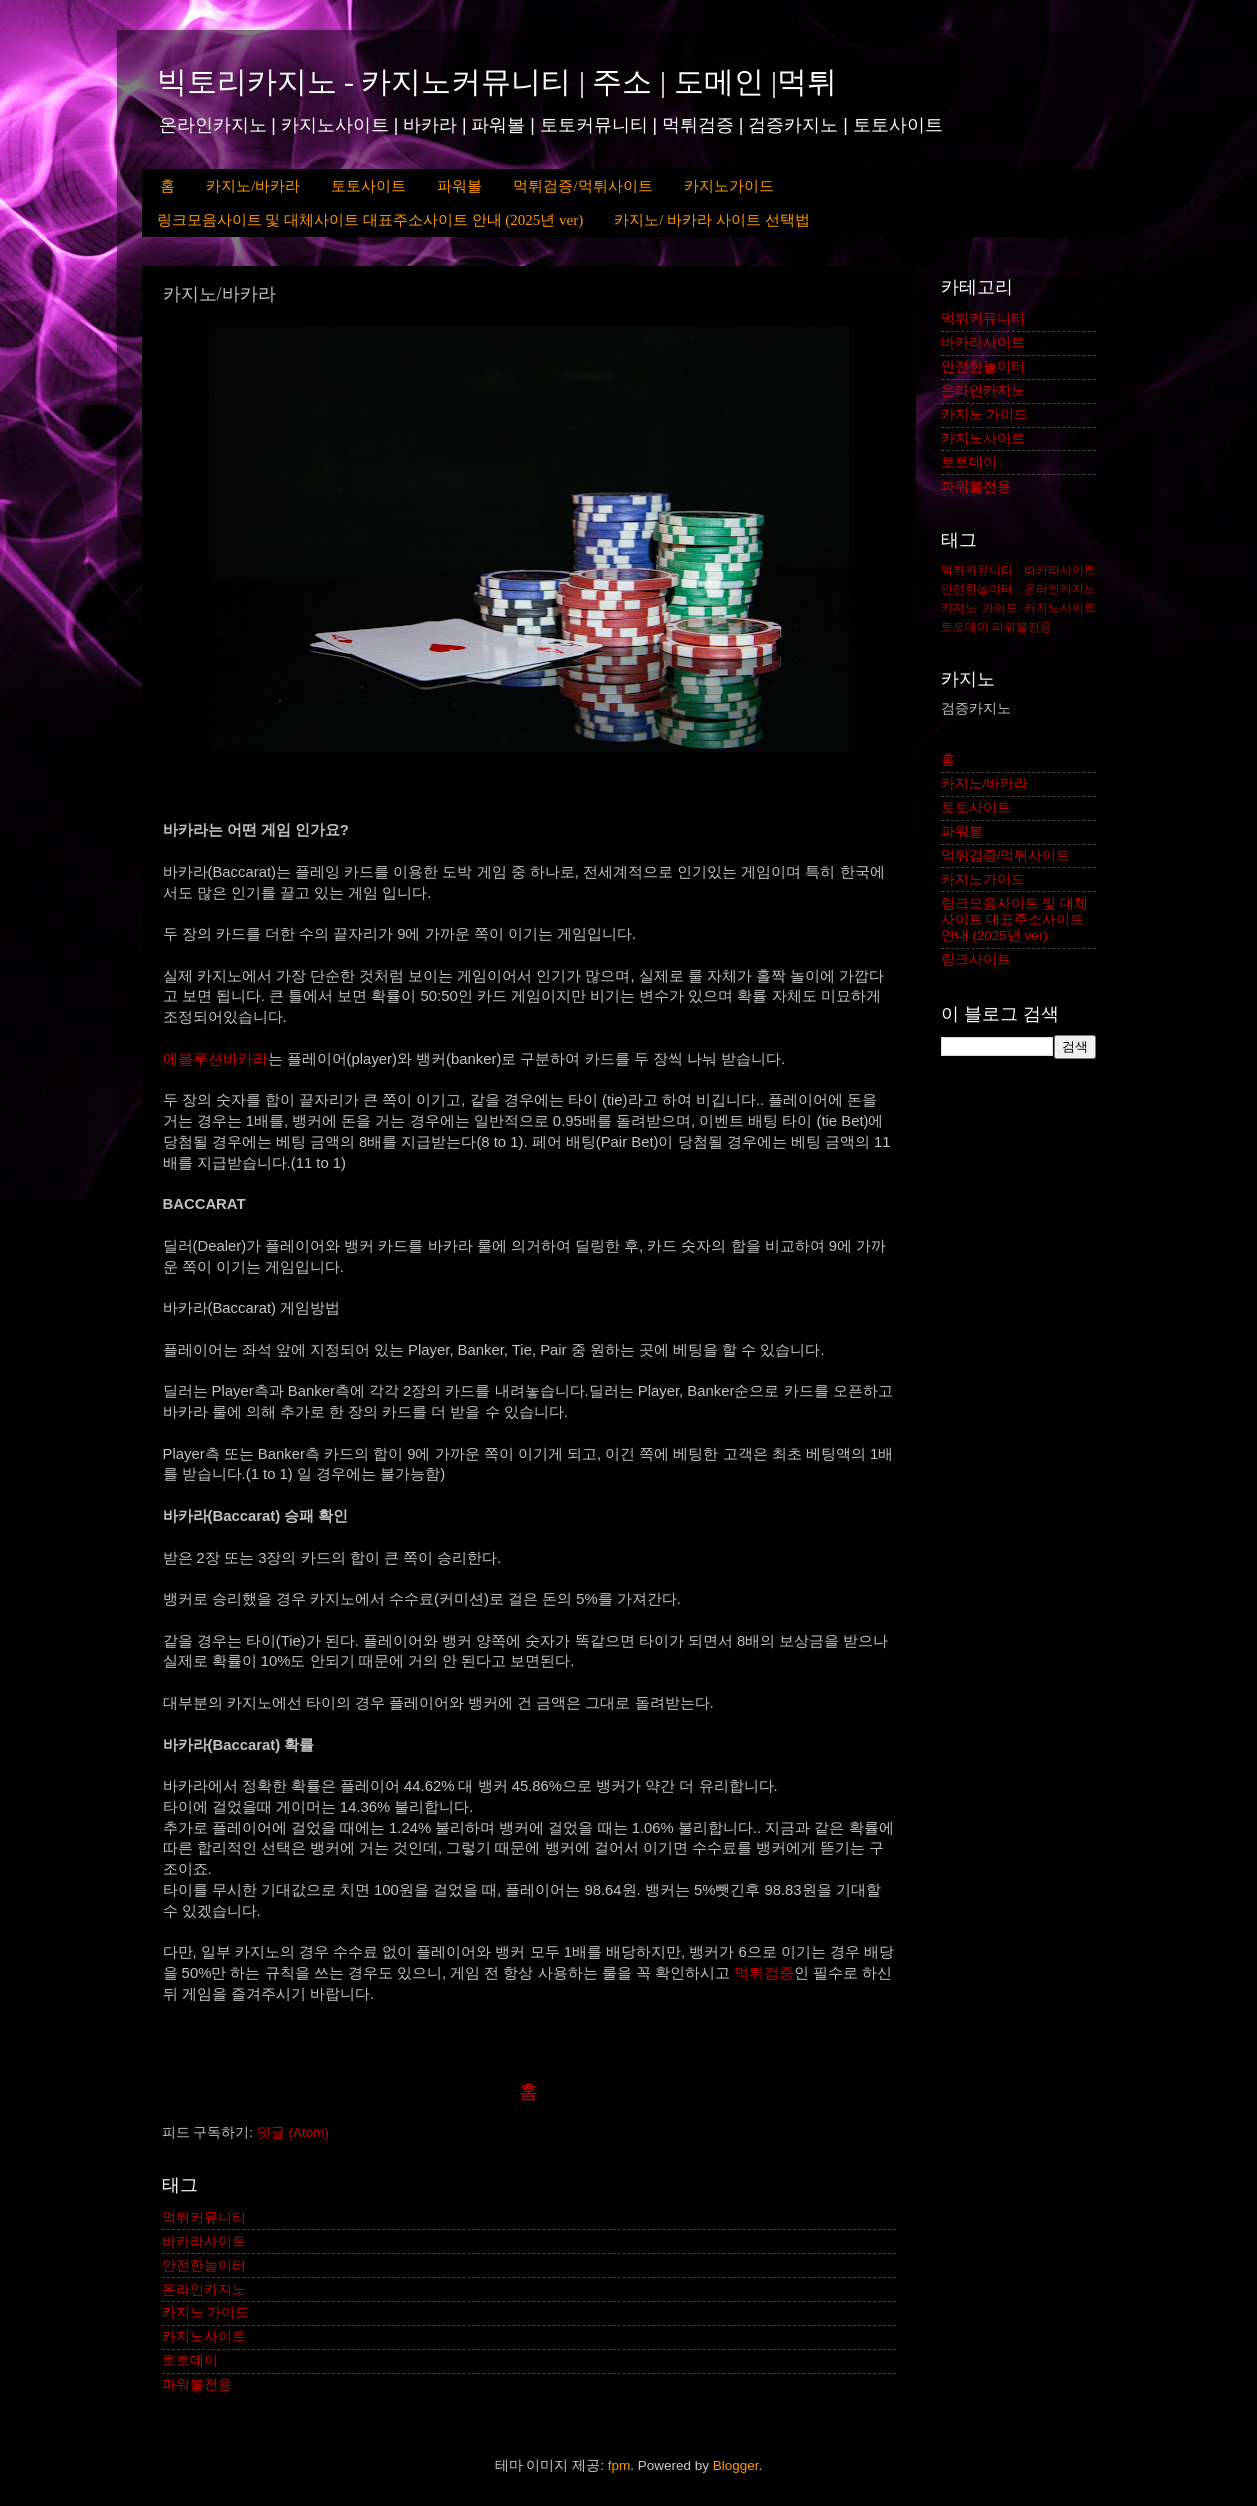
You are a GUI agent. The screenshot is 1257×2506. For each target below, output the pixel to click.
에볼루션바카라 (215, 1059)
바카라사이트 (204, 2241)
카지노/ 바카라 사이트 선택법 (711, 220)
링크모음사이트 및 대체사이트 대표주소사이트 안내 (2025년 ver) (370, 220)
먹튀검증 (764, 1973)
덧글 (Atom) (293, 2132)
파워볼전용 (197, 2384)
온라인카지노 (204, 2289)
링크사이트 (976, 959)
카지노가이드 (729, 186)
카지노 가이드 (206, 2312)
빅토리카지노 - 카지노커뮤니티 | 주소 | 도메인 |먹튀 (497, 81)
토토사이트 (368, 186)
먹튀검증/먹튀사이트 (582, 186)
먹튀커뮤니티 (204, 2217)
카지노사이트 (204, 2336)
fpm (619, 2465)
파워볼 (459, 186)
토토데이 (190, 2360)
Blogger (736, 2465)
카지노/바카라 (253, 186)
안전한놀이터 (204, 2265)
